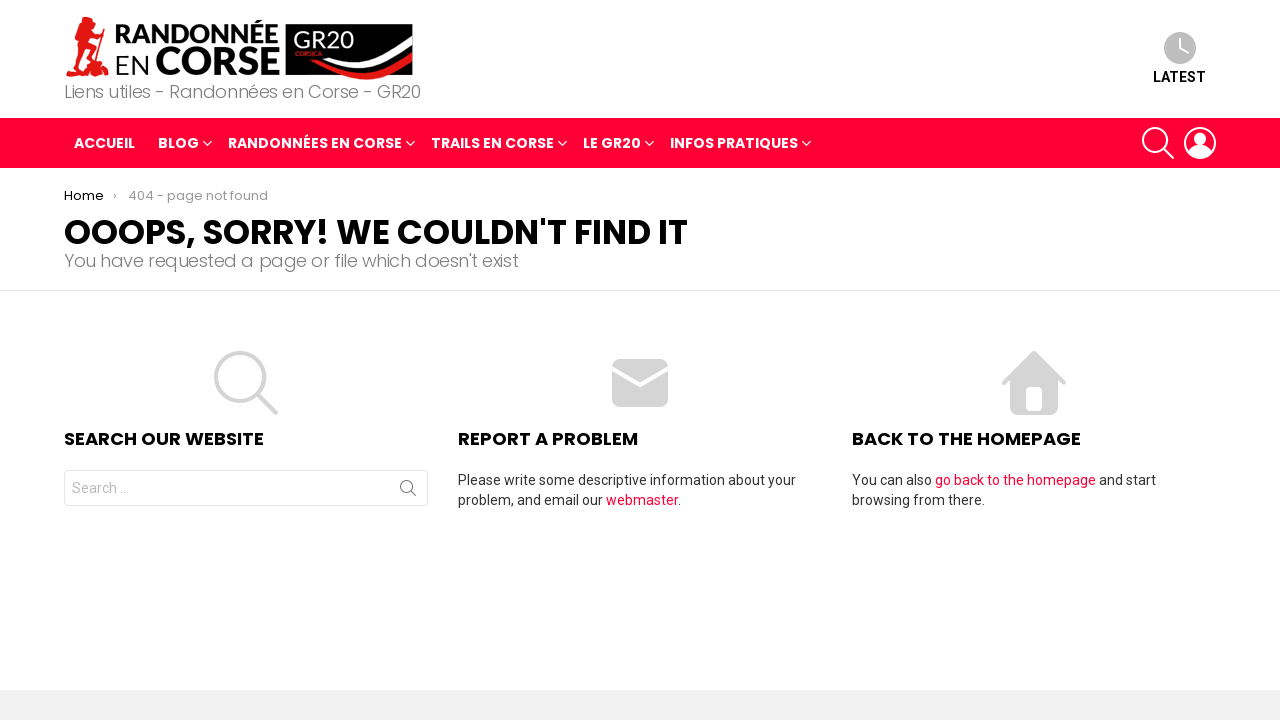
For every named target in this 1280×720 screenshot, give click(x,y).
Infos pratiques (734, 145)
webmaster (642, 500)
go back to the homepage (1015, 480)
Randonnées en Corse (315, 145)
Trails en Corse (492, 145)
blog (178, 145)
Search (408, 492)
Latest (1179, 58)
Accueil (104, 143)
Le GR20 (612, 145)
